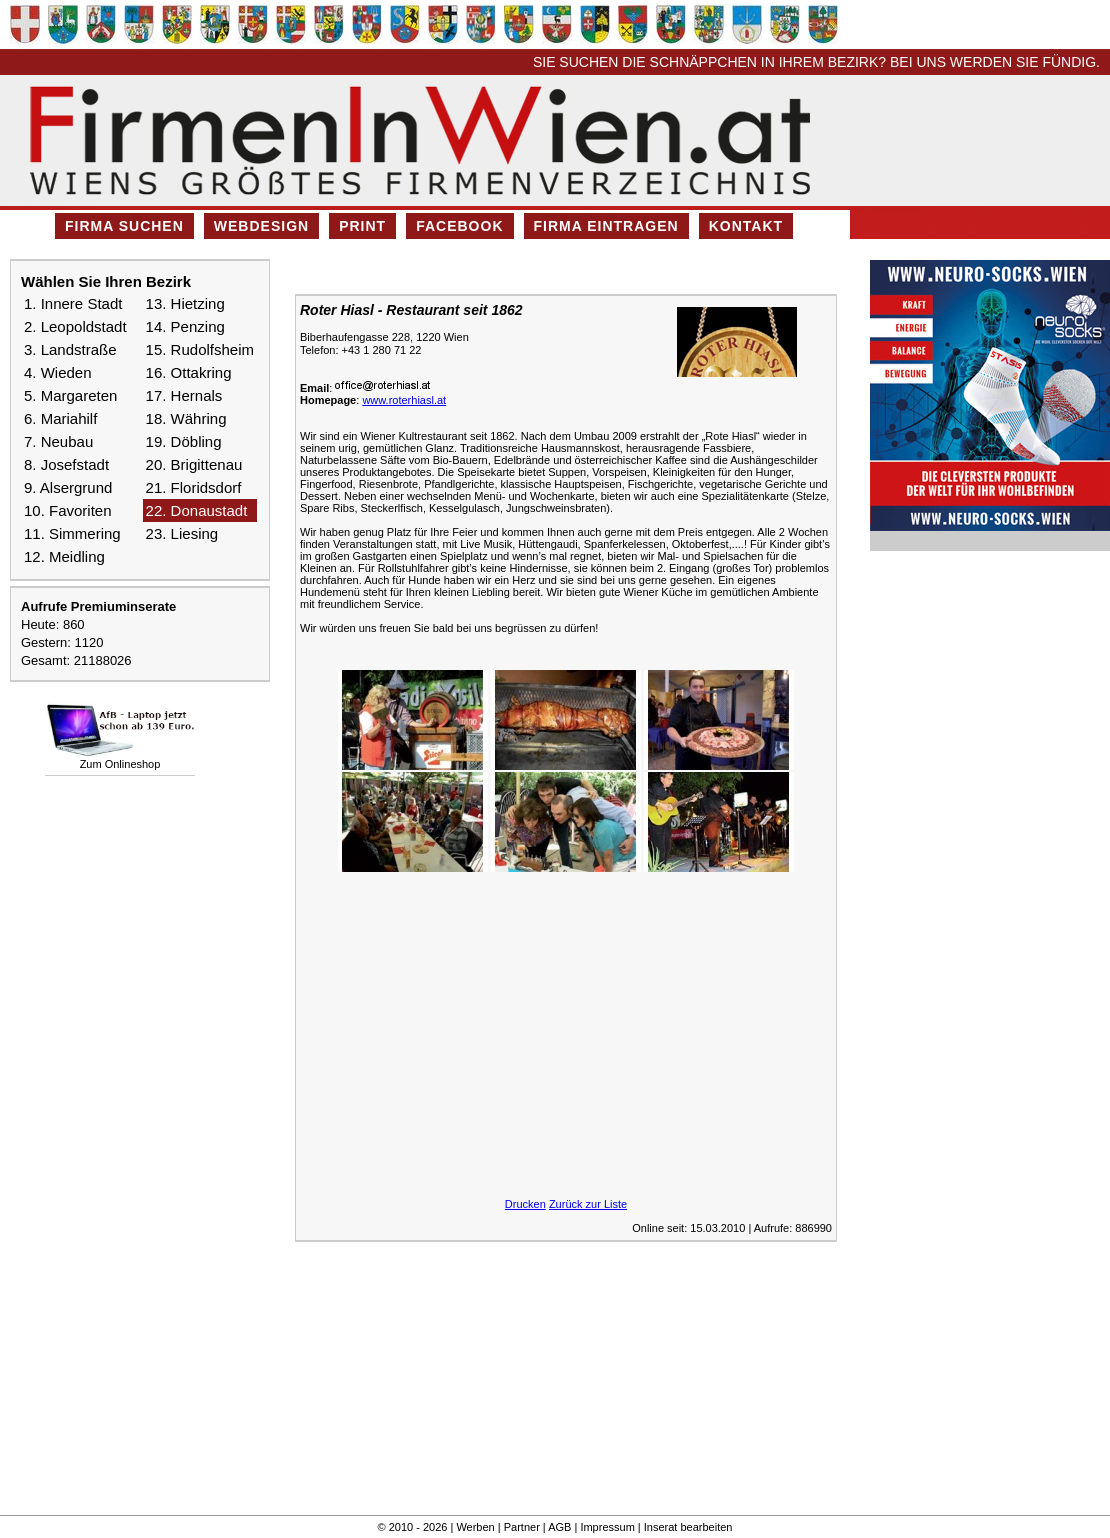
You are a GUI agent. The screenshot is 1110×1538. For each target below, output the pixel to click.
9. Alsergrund (68, 487)
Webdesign (261, 226)
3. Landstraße (70, 349)
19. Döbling (184, 441)
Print (362, 226)
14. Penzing (185, 326)
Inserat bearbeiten (688, 1527)
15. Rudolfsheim (200, 349)
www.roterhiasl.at (404, 400)
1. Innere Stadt (73, 303)
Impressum (607, 1527)
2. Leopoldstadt (75, 326)
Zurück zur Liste (588, 1204)
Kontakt (746, 226)
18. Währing (186, 418)
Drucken (525, 1204)
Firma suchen (124, 226)
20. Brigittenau (194, 464)
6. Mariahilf (60, 418)
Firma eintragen (606, 226)
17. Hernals (184, 395)
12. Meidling (64, 556)
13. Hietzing (185, 303)
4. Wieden (58, 372)
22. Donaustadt (197, 510)
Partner (522, 1527)
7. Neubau (58, 441)
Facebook (459, 226)
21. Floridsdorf (194, 487)
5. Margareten (70, 395)
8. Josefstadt (66, 464)
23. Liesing (182, 533)
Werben (475, 1527)
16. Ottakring (189, 372)
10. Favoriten (68, 510)
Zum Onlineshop (120, 764)
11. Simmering (72, 533)
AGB (559, 1527)
